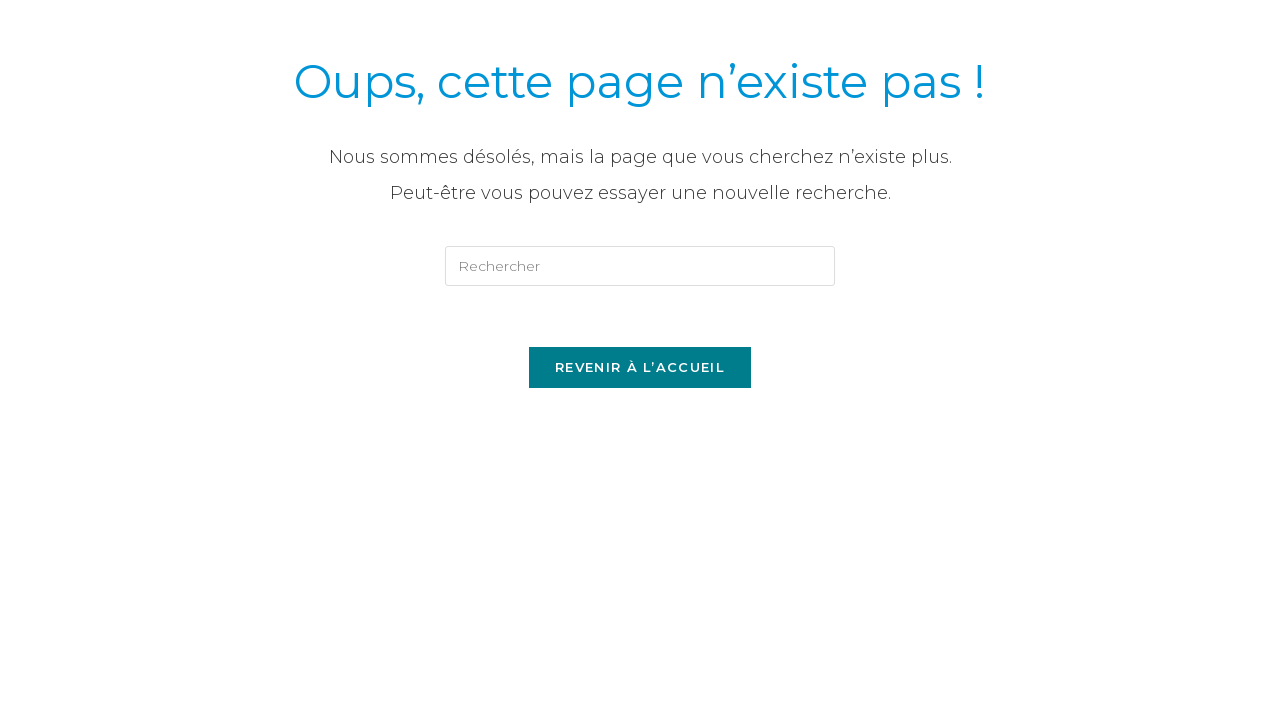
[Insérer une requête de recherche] (640, 266)
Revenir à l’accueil (640, 367)
